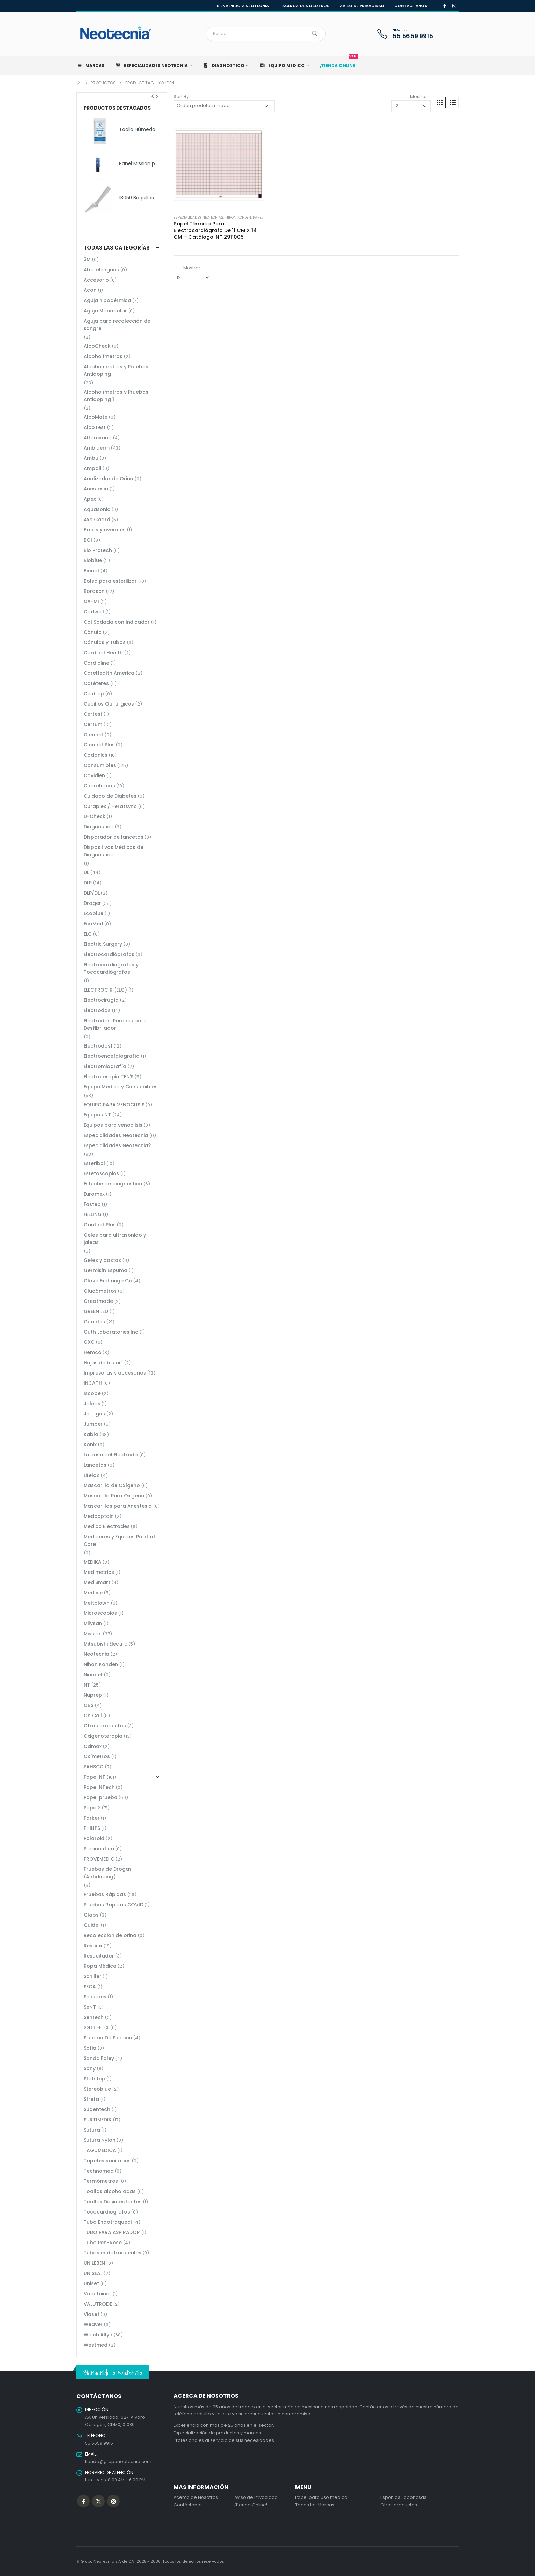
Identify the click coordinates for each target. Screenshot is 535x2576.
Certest (93, 714)
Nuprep (93, 1695)
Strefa (91, 2099)
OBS (88, 1705)
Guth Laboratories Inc (111, 1331)
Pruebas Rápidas (105, 1894)
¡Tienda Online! (250, 2505)
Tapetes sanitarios (107, 2160)
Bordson (94, 591)
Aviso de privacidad (362, 6)
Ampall (92, 468)
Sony (90, 2068)
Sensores (95, 1996)
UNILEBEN (94, 2263)
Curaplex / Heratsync (110, 806)
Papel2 (92, 1807)
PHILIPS (92, 1828)
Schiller (92, 1976)
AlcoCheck (97, 346)
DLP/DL (92, 892)
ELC (88, 933)
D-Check (94, 816)
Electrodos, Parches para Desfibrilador (115, 1024)
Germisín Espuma (105, 1270)
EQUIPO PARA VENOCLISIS (114, 1104)
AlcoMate (95, 417)
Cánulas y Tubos (105, 642)
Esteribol (94, 1163)
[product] (219, 164)
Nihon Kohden (238, 217)
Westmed (95, 2345)
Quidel (92, 1925)
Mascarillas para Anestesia (118, 1506)
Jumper (93, 1424)
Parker (92, 1817)
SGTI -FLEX (96, 2027)
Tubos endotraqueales (112, 2252)
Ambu (91, 458)
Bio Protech (98, 550)
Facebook (83, 2501)
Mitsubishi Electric (105, 1643)
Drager (92, 903)
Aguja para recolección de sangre (117, 324)
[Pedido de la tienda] (224, 106)
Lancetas (95, 1465)
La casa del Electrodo (111, 1454)
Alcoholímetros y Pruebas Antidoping (116, 370)
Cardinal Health (103, 652)
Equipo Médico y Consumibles (121, 1086)
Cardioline (96, 662)
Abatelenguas (101, 269)
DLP (88, 882)
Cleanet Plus (99, 744)
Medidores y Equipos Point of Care (119, 1540)
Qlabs (91, 1914)
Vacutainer (97, 2293)
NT (87, 1684)
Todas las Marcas (314, 2505)
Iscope (92, 1393)
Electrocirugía (101, 1000)
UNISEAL (93, 2273)
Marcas (90, 65)
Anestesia (96, 488)
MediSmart (97, 1582)
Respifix (93, 1945)
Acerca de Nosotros (196, 2497)
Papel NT (260, 217)
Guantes (94, 1321)
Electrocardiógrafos (109, 954)
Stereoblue (97, 2089)
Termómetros (101, 2181)
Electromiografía (105, 1066)
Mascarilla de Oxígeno (112, 1485)
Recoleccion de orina (110, 1935)
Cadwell (94, 611)
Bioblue (93, 560)
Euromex (94, 1194)
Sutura (92, 2129)
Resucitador (99, 1955)
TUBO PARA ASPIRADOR (112, 2232)
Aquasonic (97, 509)
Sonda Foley (99, 2058)
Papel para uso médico (321, 2497)
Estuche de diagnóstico (113, 1183)
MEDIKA (92, 1562)
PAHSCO (94, 1766)
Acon (90, 290)
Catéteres (96, 683)
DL (86, 872)
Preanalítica (99, 1848)
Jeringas (94, 1413)
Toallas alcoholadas (110, 2191)
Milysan (93, 1623)
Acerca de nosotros (306, 6)
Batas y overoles (105, 529)
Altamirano (98, 437)
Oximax (93, 1746)
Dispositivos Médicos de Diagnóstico (113, 851)
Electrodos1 (98, 1045)
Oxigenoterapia (103, 1736)
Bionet (91, 570)
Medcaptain (99, 1516)
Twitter (98, 2501)
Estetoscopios (101, 1173)
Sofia (90, 2048)
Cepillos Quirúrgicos (109, 703)
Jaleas (92, 1403)
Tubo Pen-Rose (103, 2242)
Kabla (91, 1434)
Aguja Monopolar (105, 310)
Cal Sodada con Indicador (117, 621)
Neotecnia (96, 1654)
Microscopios (100, 1613)
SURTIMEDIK (98, 2119)
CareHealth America (109, 673)
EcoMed (93, 923)
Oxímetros (97, 1756)
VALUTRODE (98, 2304)
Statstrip (94, 2078)
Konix (90, 1444)
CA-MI (91, 601)
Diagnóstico (223, 65)
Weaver (93, 2324)
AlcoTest (95, 427)
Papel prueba (100, 1797)
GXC (89, 1342)
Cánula (93, 632)
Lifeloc (92, 1475)
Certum (93, 724)
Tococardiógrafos (107, 2211)
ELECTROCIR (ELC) (105, 989)
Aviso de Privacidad (256, 2497)
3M (87, 259)
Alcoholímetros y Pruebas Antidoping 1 (116, 395)
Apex (90, 499)
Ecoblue (93, 913)
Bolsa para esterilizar (110, 581)
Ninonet (93, 1674)
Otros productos (105, 1725)
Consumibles (100, 765)
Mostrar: (419, 96)
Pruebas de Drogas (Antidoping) (108, 1873)
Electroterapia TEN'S (108, 1076)
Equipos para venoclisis (113, 1125)
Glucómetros (100, 1290)
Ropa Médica (100, 1966)
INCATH (93, 1383)
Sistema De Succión (108, 2037)
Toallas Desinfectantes (113, 2201)
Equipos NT (97, 1114)
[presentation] (152, 96)
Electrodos (97, 1010)
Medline (93, 1592)
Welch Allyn (98, 2334)
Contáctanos (410, 6)
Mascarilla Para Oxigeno (114, 1495)
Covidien (94, 775)
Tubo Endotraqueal (108, 2222)
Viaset (91, 2314)
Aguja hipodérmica (107, 300)
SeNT (90, 2007)
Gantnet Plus (100, 1224)
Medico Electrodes (107, 1526)
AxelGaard (97, 519)
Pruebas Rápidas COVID (113, 1904)
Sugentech (97, 2109)
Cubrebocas (99, 785)
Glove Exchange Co (108, 1280)
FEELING (93, 1214)
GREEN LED (96, 1311)
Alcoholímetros (103, 356)
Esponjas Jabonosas (403, 2497)
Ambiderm (97, 447)
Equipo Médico (282, 65)
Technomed (99, 2170)
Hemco (92, 1352)
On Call (93, 1715)
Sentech (94, 2017)
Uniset (91, 2283)
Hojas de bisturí (103, 1362)
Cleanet (93, 734)
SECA (90, 1986)
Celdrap (94, 693)
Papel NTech (99, 1787)
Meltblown (97, 1602)
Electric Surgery (103, 944)
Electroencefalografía (112, 1056)
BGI (88, 540)
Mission (93, 1633)
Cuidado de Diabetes (110, 796)
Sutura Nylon (99, 2140)
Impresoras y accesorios (115, 1372)
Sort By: (182, 96)
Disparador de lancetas (113, 837)
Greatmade (98, 1301)
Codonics (95, 755)
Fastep (92, 1204)
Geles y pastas (102, 1260)
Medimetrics (99, 1572)
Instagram (113, 2501)
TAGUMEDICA (100, 2150)
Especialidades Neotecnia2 (198, 217)
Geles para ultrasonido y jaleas (115, 1239)
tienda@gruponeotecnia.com (118, 2461)
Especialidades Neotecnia (151, 65)
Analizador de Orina (108, 478)
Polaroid (94, 1838)
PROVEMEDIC (99, 1858)
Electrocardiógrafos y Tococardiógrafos (111, 968)
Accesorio (96, 279)
